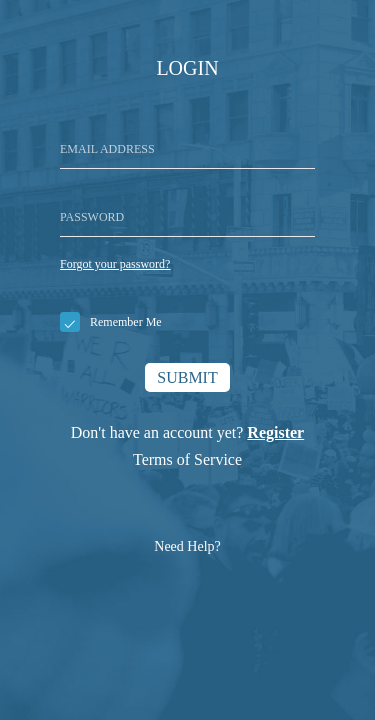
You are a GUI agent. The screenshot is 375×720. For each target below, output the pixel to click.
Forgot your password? (115, 264)
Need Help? (187, 546)
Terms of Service (187, 459)
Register (275, 432)
